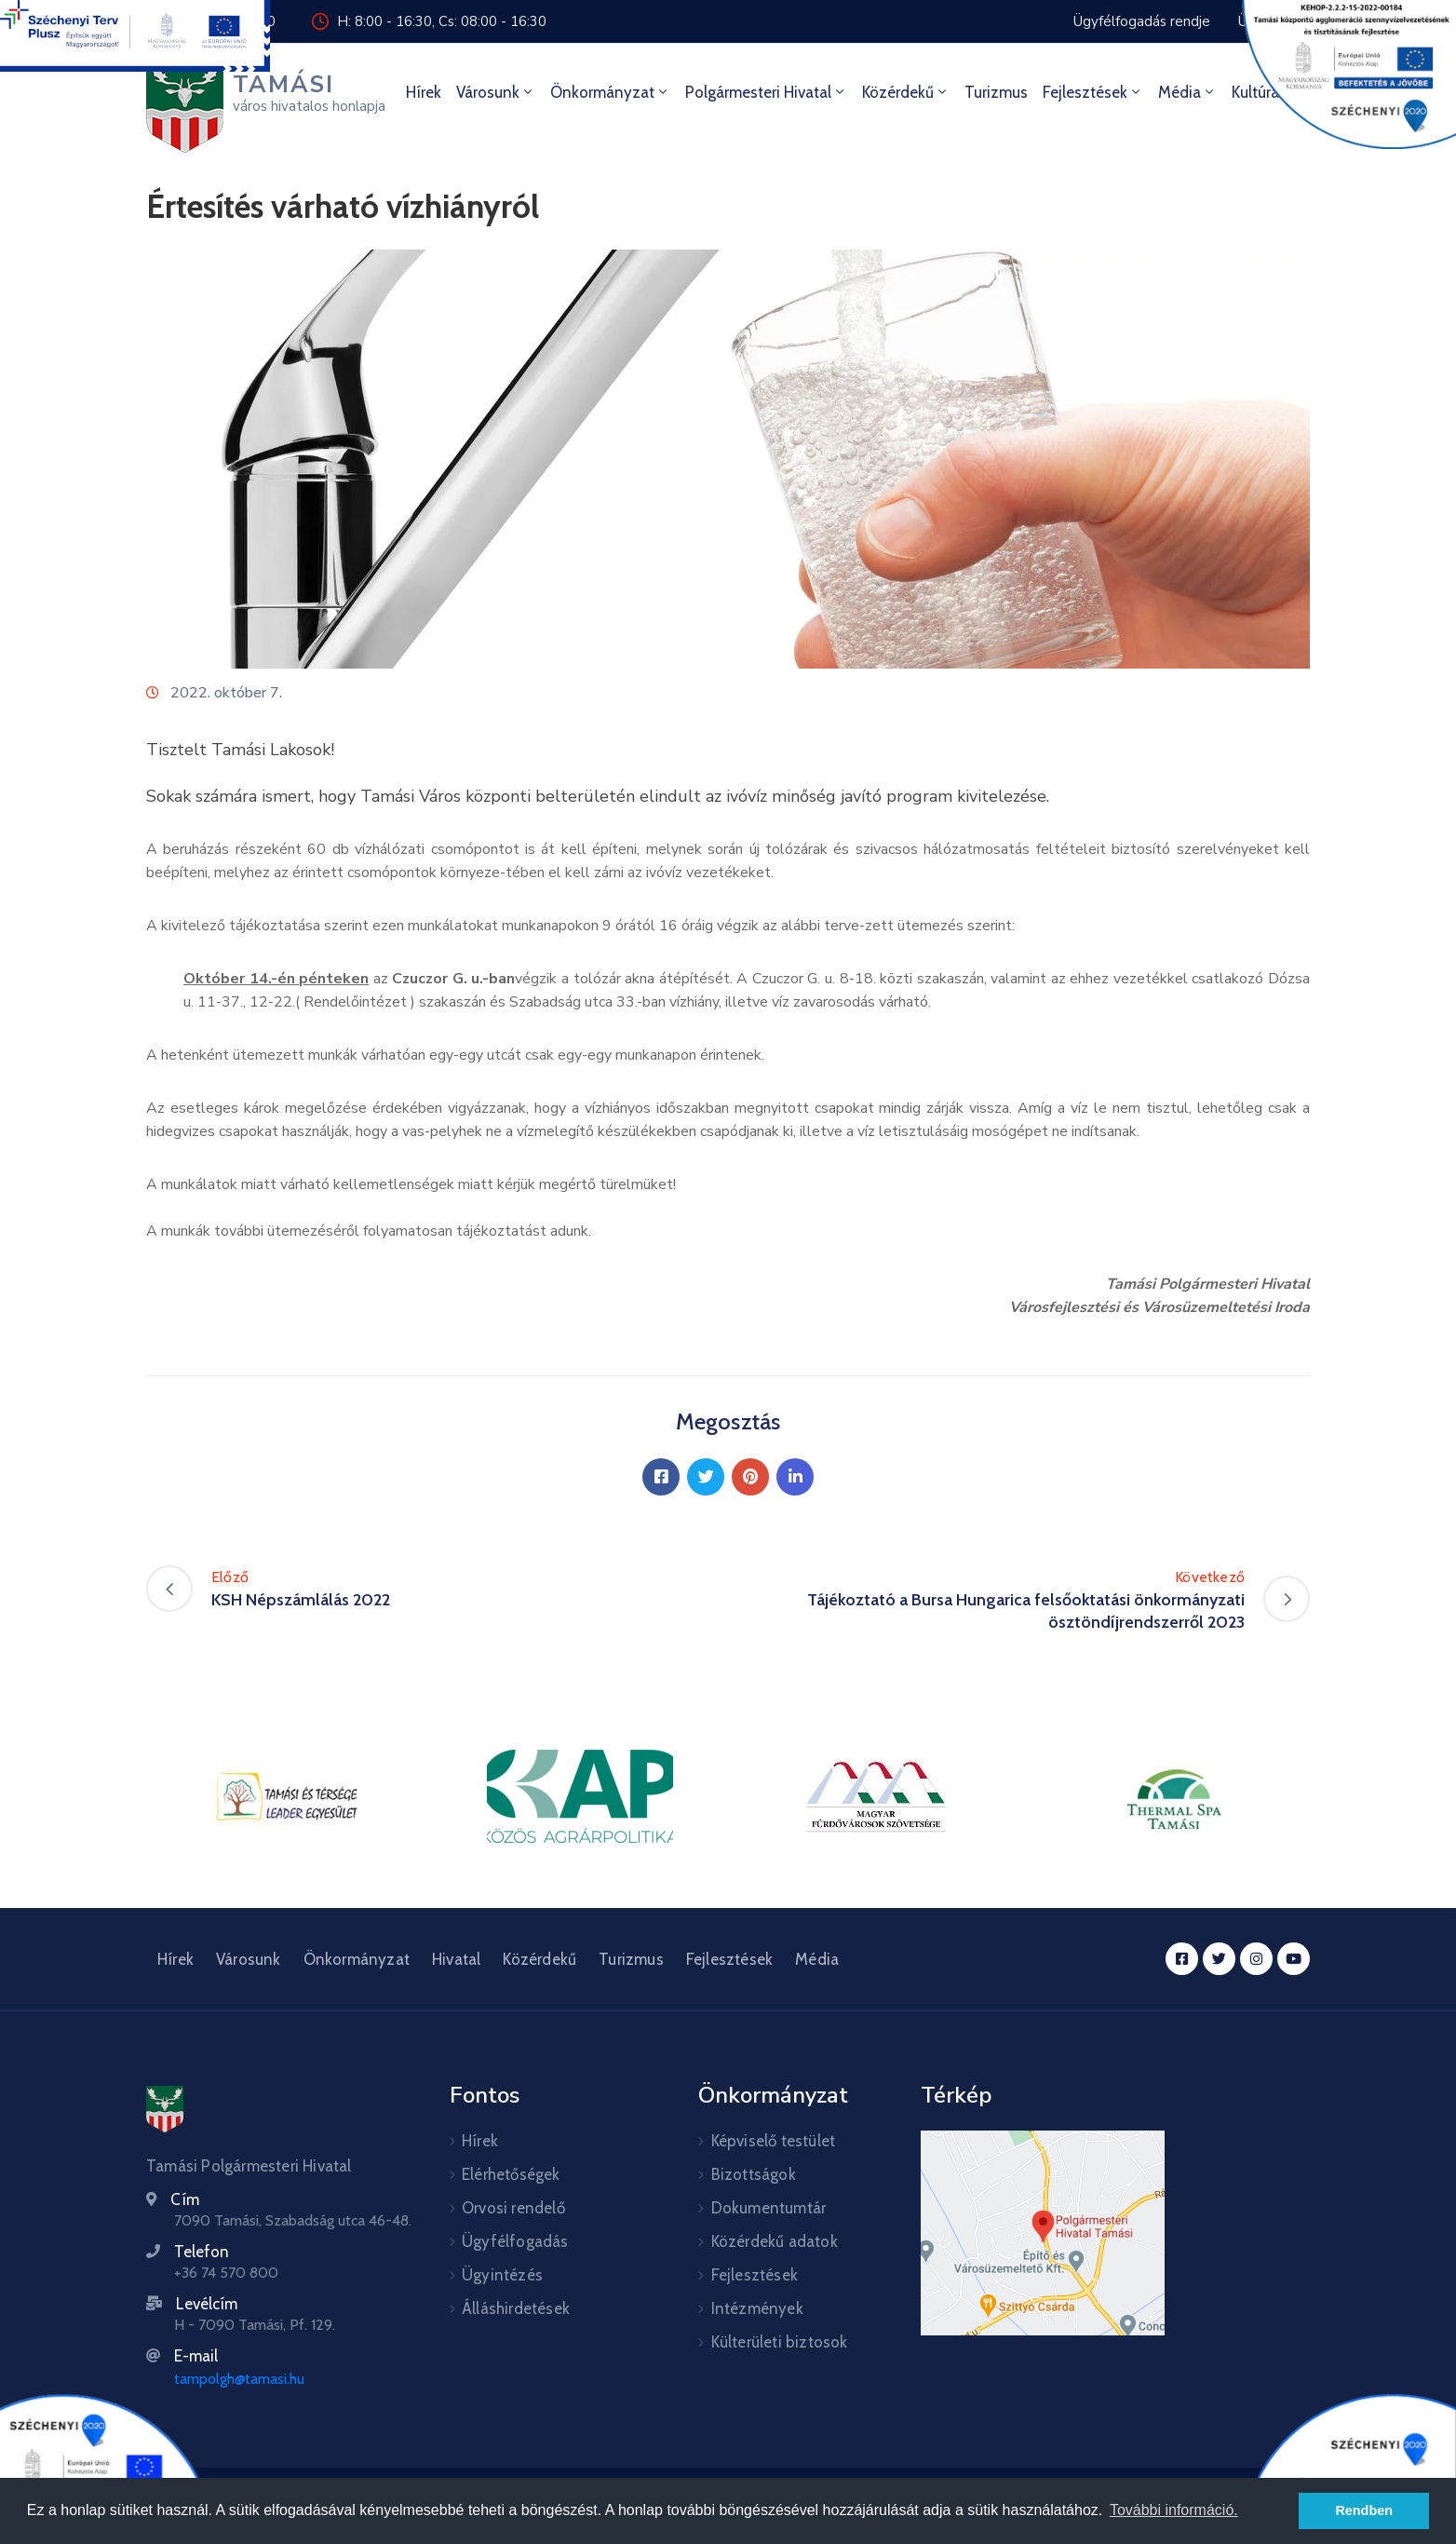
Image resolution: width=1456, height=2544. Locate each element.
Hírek (423, 92)
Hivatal (456, 1959)
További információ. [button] (1174, 2510)
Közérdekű (906, 92)
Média (1187, 92)
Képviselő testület (773, 2140)
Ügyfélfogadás (515, 2241)
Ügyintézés (502, 2275)
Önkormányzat (610, 92)
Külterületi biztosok (779, 2342)
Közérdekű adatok (774, 2241)
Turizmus (996, 92)
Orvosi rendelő (513, 2208)
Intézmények (757, 2308)
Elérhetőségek (511, 2174)
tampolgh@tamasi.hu (239, 2379)
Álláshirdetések (516, 2308)
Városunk (495, 92)
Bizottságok (753, 2174)
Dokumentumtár (769, 2208)
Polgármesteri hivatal (766, 92)
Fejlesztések (1093, 92)
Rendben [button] (1364, 2510)
